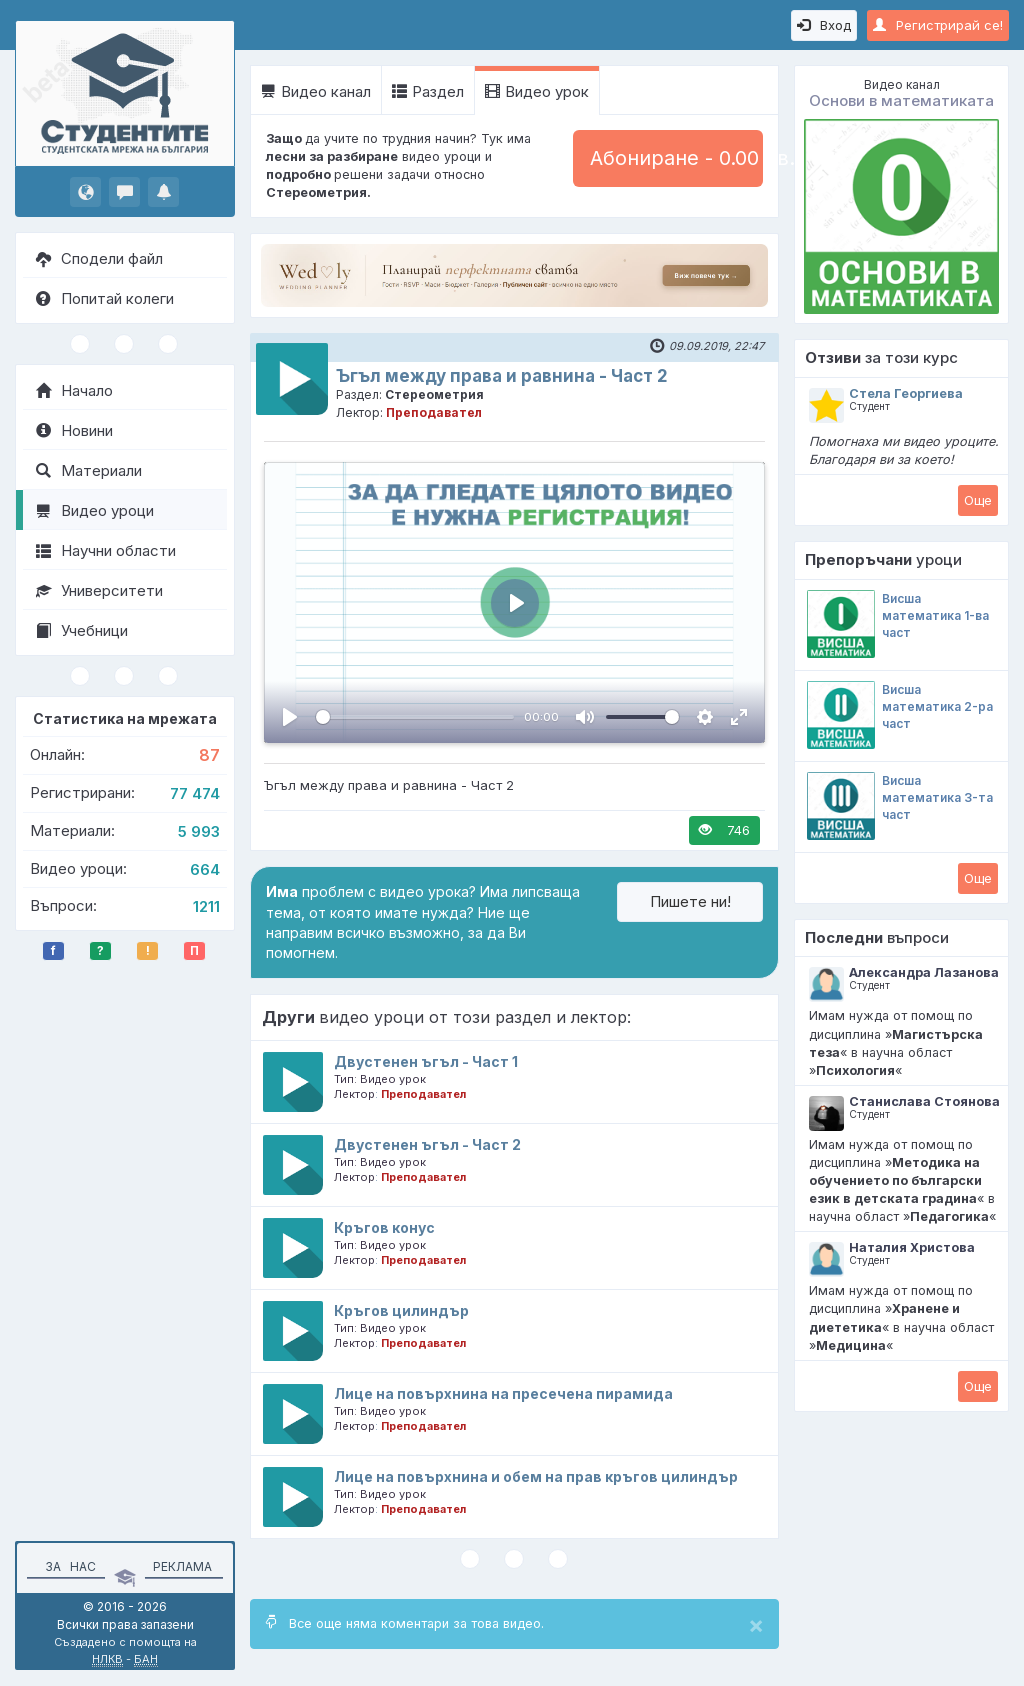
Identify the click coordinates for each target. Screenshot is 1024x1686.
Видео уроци (95, 510)
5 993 (199, 831)
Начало (74, 390)
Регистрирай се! (938, 25)
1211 (206, 906)
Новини (74, 430)
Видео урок (537, 91)
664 (205, 869)
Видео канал (316, 91)
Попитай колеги (105, 298)
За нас (67, 1566)
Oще (978, 500)
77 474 (195, 793)
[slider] (415, 717)
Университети (99, 590)
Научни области (106, 550)
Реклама (182, 1566)
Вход (824, 25)
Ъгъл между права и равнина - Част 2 (502, 376)
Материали (89, 470)
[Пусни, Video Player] (290, 717)
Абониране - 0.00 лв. (676, 158)
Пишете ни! (690, 901)
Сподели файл (99, 258)
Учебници (82, 630)
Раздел (428, 91)
